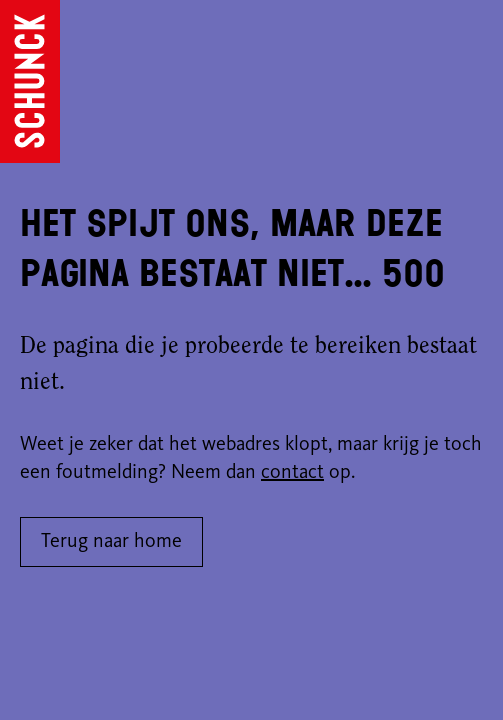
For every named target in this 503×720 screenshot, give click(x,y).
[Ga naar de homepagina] (30, 81)
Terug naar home (111, 542)
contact (292, 473)
